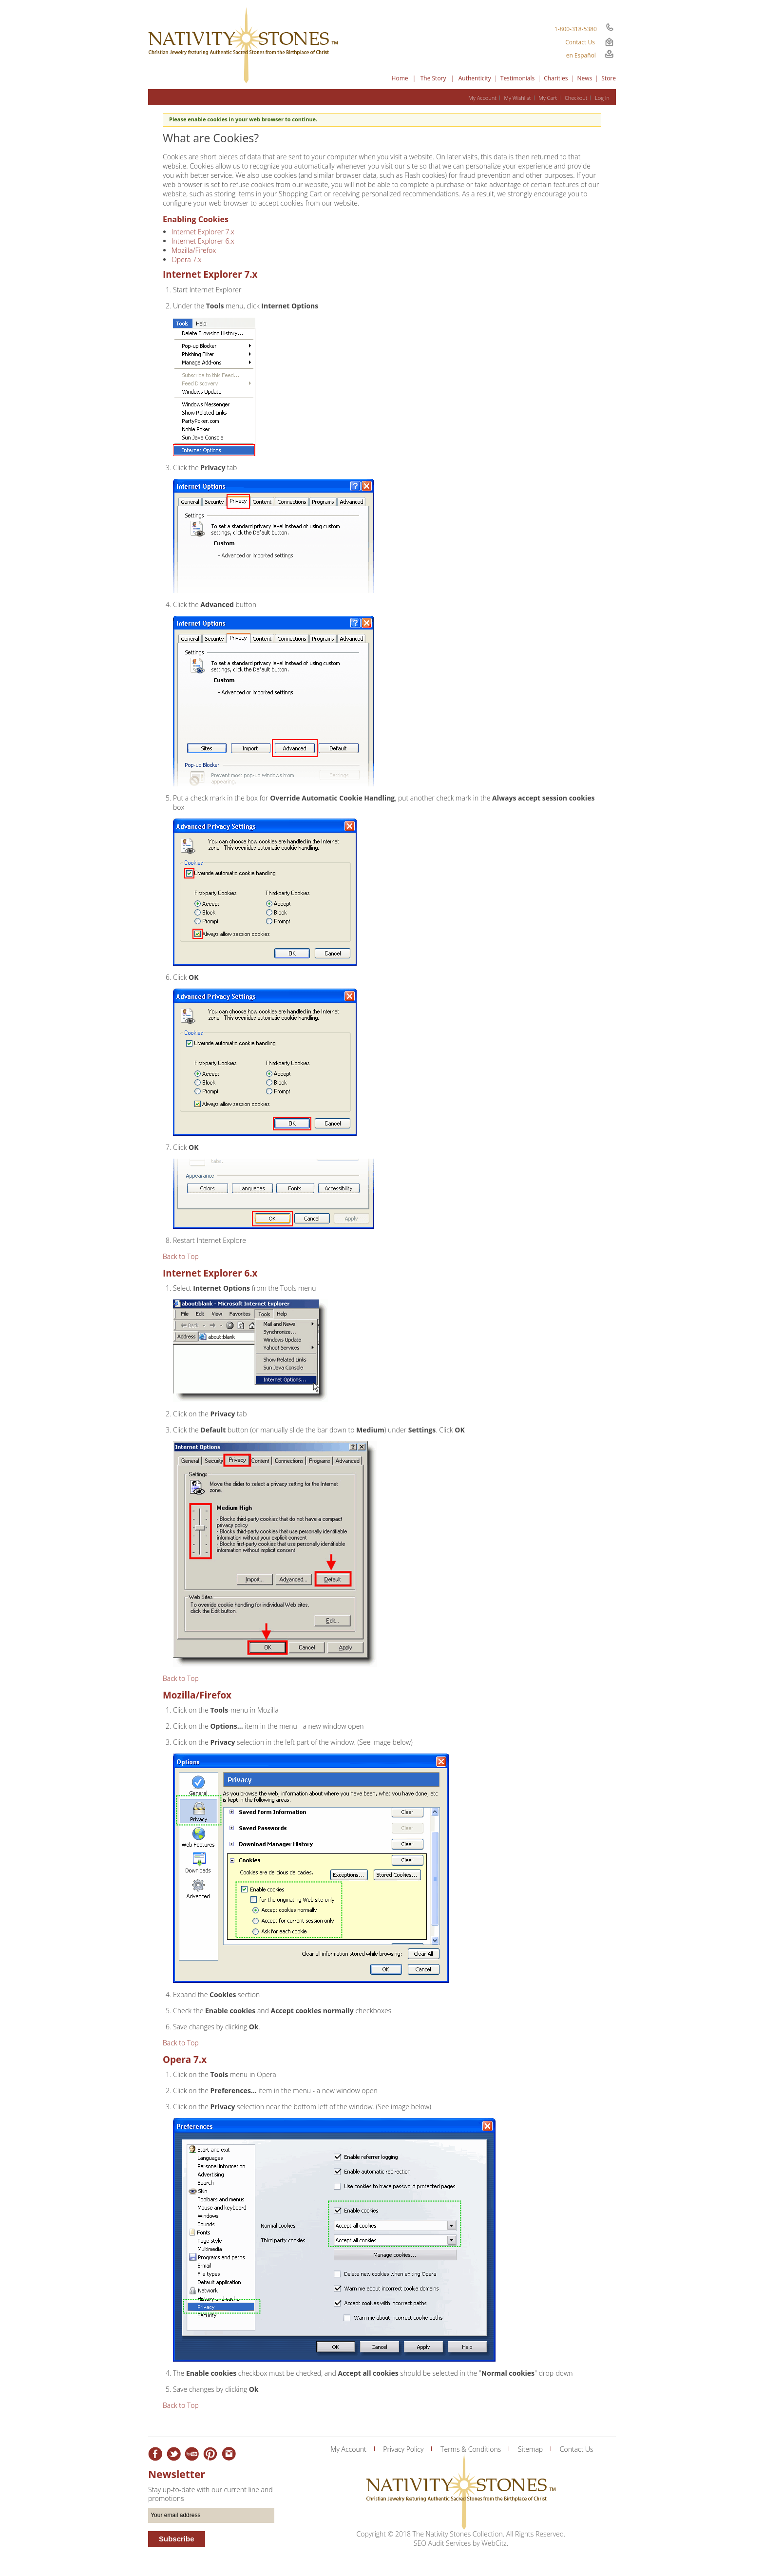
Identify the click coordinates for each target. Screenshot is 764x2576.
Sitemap (530, 2449)
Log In (602, 97)
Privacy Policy (403, 2449)
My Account (482, 97)
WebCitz (494, 2543)
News (584, 78)
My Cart (547, 97)
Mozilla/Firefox (194, 250)
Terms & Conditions (470, 2449)
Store (608, 78)
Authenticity (474, 78)
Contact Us (580, 42)
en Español (581, 55)
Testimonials (517, 78)
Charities (556, 78)
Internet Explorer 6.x (203, 241)
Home (400, 78)
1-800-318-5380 (575, 29)
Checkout (576, 97)
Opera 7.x (187, 259)
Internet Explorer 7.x (203, 231)
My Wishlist (517, 97)
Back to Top (181, 1256)
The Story (433, 78)
